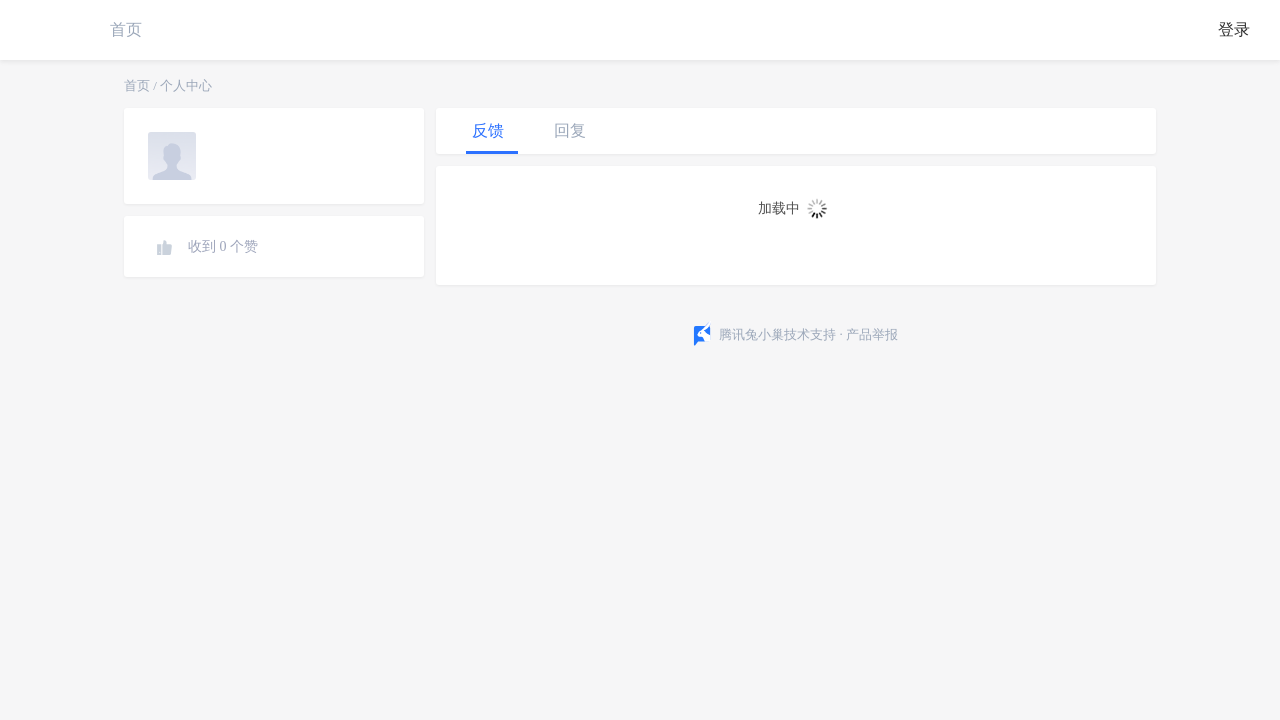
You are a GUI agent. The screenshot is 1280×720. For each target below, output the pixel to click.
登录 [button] (1234, 29)
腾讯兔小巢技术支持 (777, 334)
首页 (126, 29)
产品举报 (872, 334)
